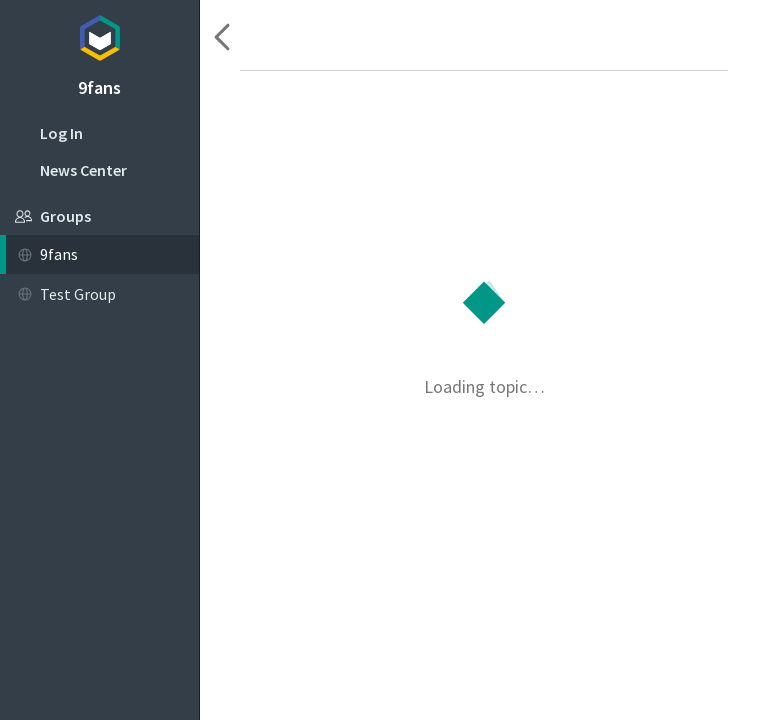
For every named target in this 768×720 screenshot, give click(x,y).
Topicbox (99, 35)
